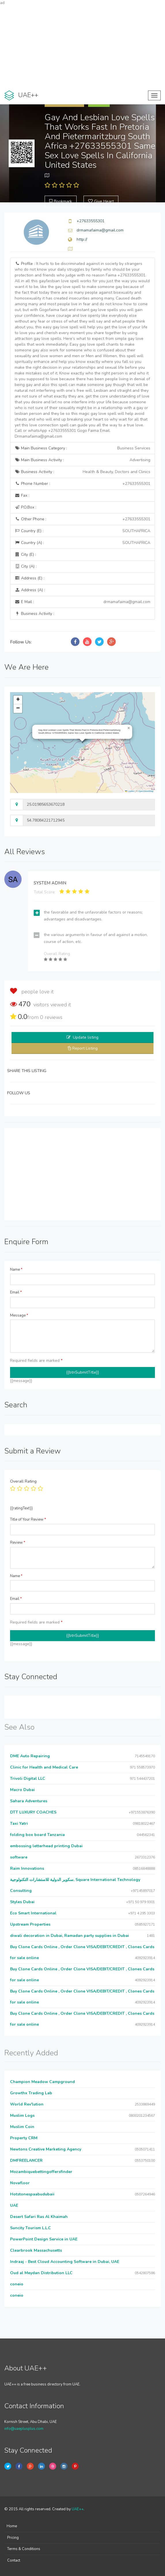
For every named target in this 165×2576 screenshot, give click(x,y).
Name (16, 1269)
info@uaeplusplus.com (23, 2428)
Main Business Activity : (82, 460)
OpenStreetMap (145, 791)
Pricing (13, 2537)
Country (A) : (82, 543)
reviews (51, 1017)
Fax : (22, 495)
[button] (128, 728)
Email (16, 1292)
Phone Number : (82, 484)
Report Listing (85, 1048)
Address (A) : (30, 590)
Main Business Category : (82, 448)
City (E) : (25, 554)
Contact (13, 2560)
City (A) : (26, 566)
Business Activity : (82, 472)
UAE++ (78, 2509)
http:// (82, 239)
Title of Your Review (28, 1519)
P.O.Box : (25, 507)
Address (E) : (29, 578)
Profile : (82, 350)
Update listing (85, 1037)
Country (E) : (82, 531)
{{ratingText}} (21, 1508)
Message (19, 1315)
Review (17, 1542)
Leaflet (129, 791)
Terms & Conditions (23, 2548)
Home (12, 2526)
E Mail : (82, 602)
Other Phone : (82, 519)
